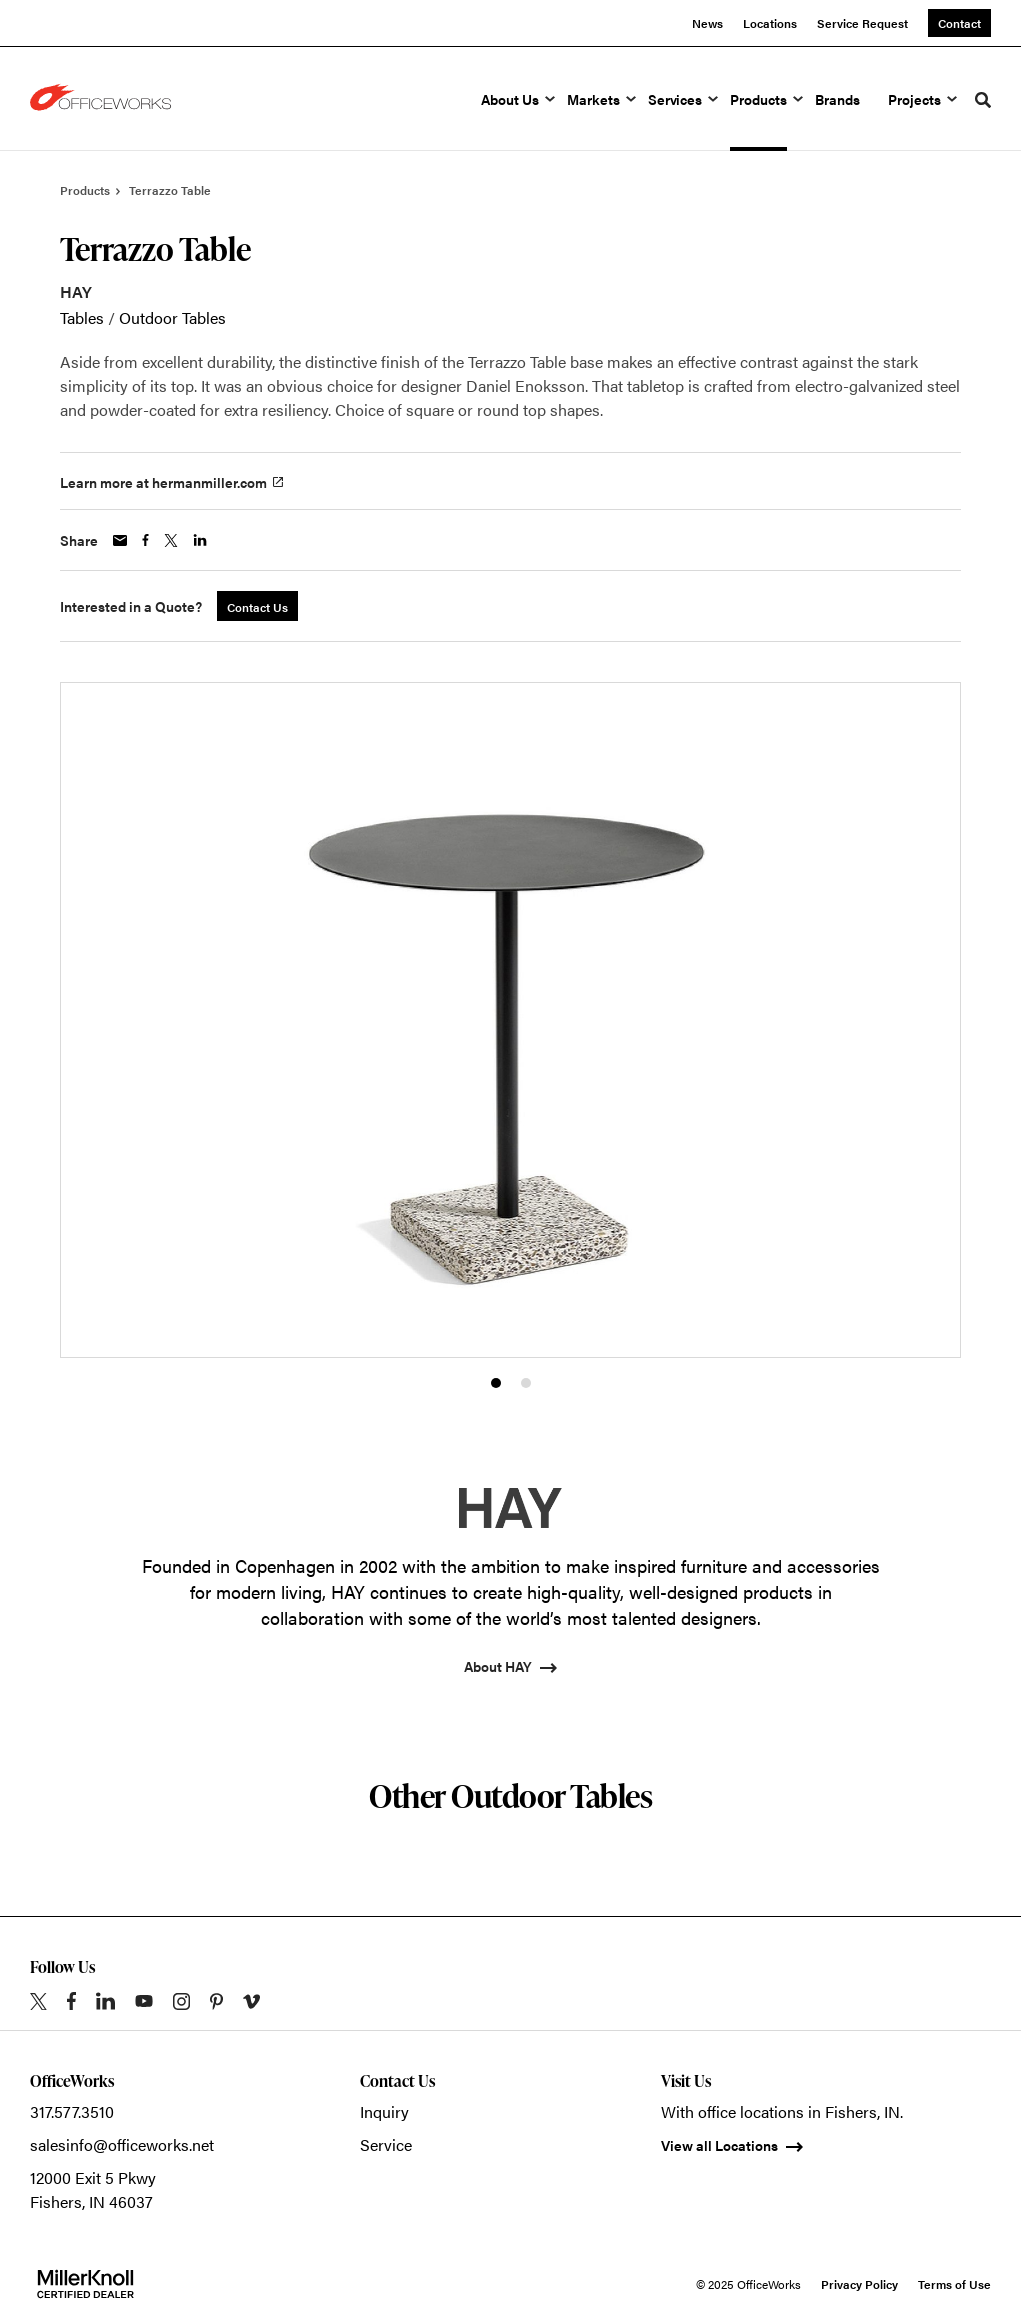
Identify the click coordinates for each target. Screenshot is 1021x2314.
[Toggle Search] (983, 100)
